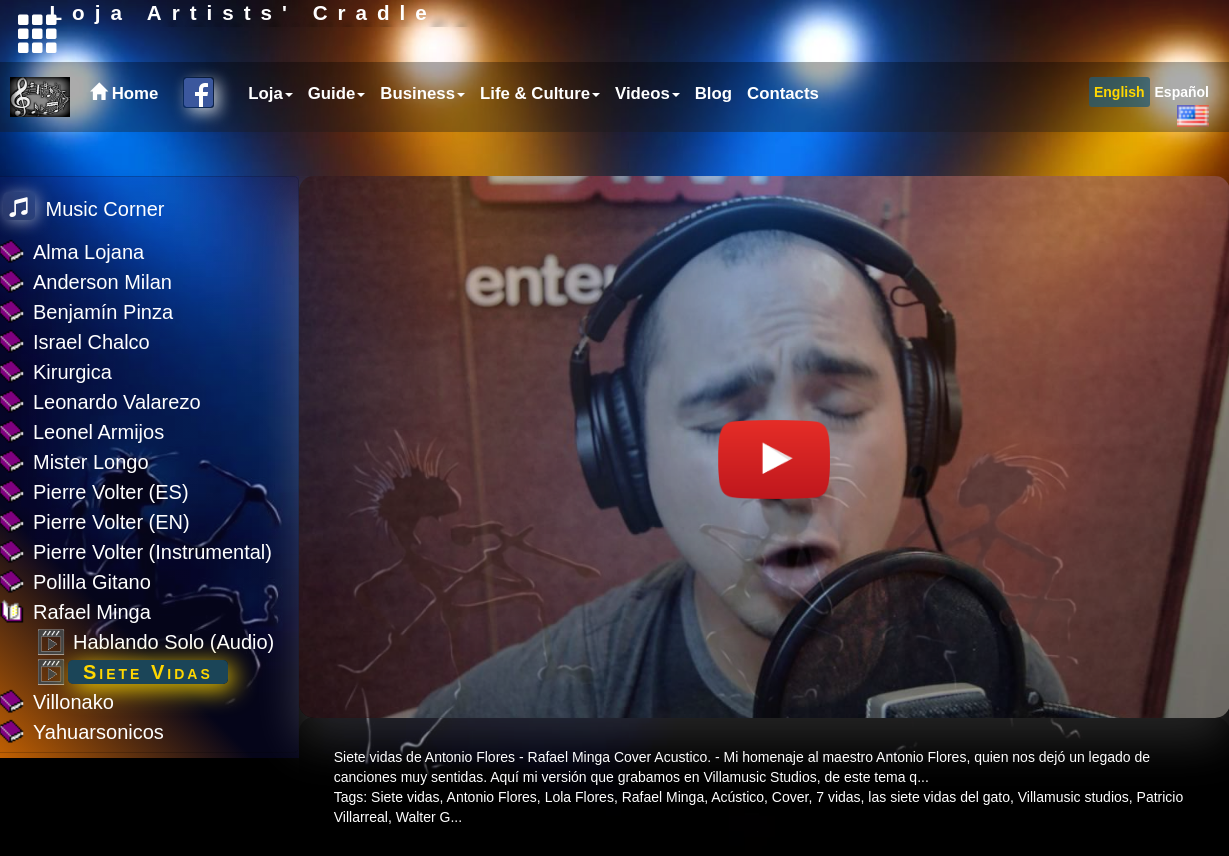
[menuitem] (268, 138)
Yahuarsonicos (98, 732)
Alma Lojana (88, 252)
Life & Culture (540, 137)
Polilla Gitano (92, 582)
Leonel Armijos (98, 432)
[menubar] (531, 138)
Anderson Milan (102, 282)
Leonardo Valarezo (117, 402)
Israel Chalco (91, 342)
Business (422, 137)
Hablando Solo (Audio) (173, 642)
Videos (647, 137)
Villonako (73, 702)
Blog (713, 137)
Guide (337, 137)
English (1119, 136)
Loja (270, 137)
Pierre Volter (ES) (111, 492)
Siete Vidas (148, 672)
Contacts (783, 137)
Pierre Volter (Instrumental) (152, 552)
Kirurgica (72, 372)
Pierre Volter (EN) (111, 522)
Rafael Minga (92, 612)
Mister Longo (91, 462)
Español (1182, 136)
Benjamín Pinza (103, 312)
